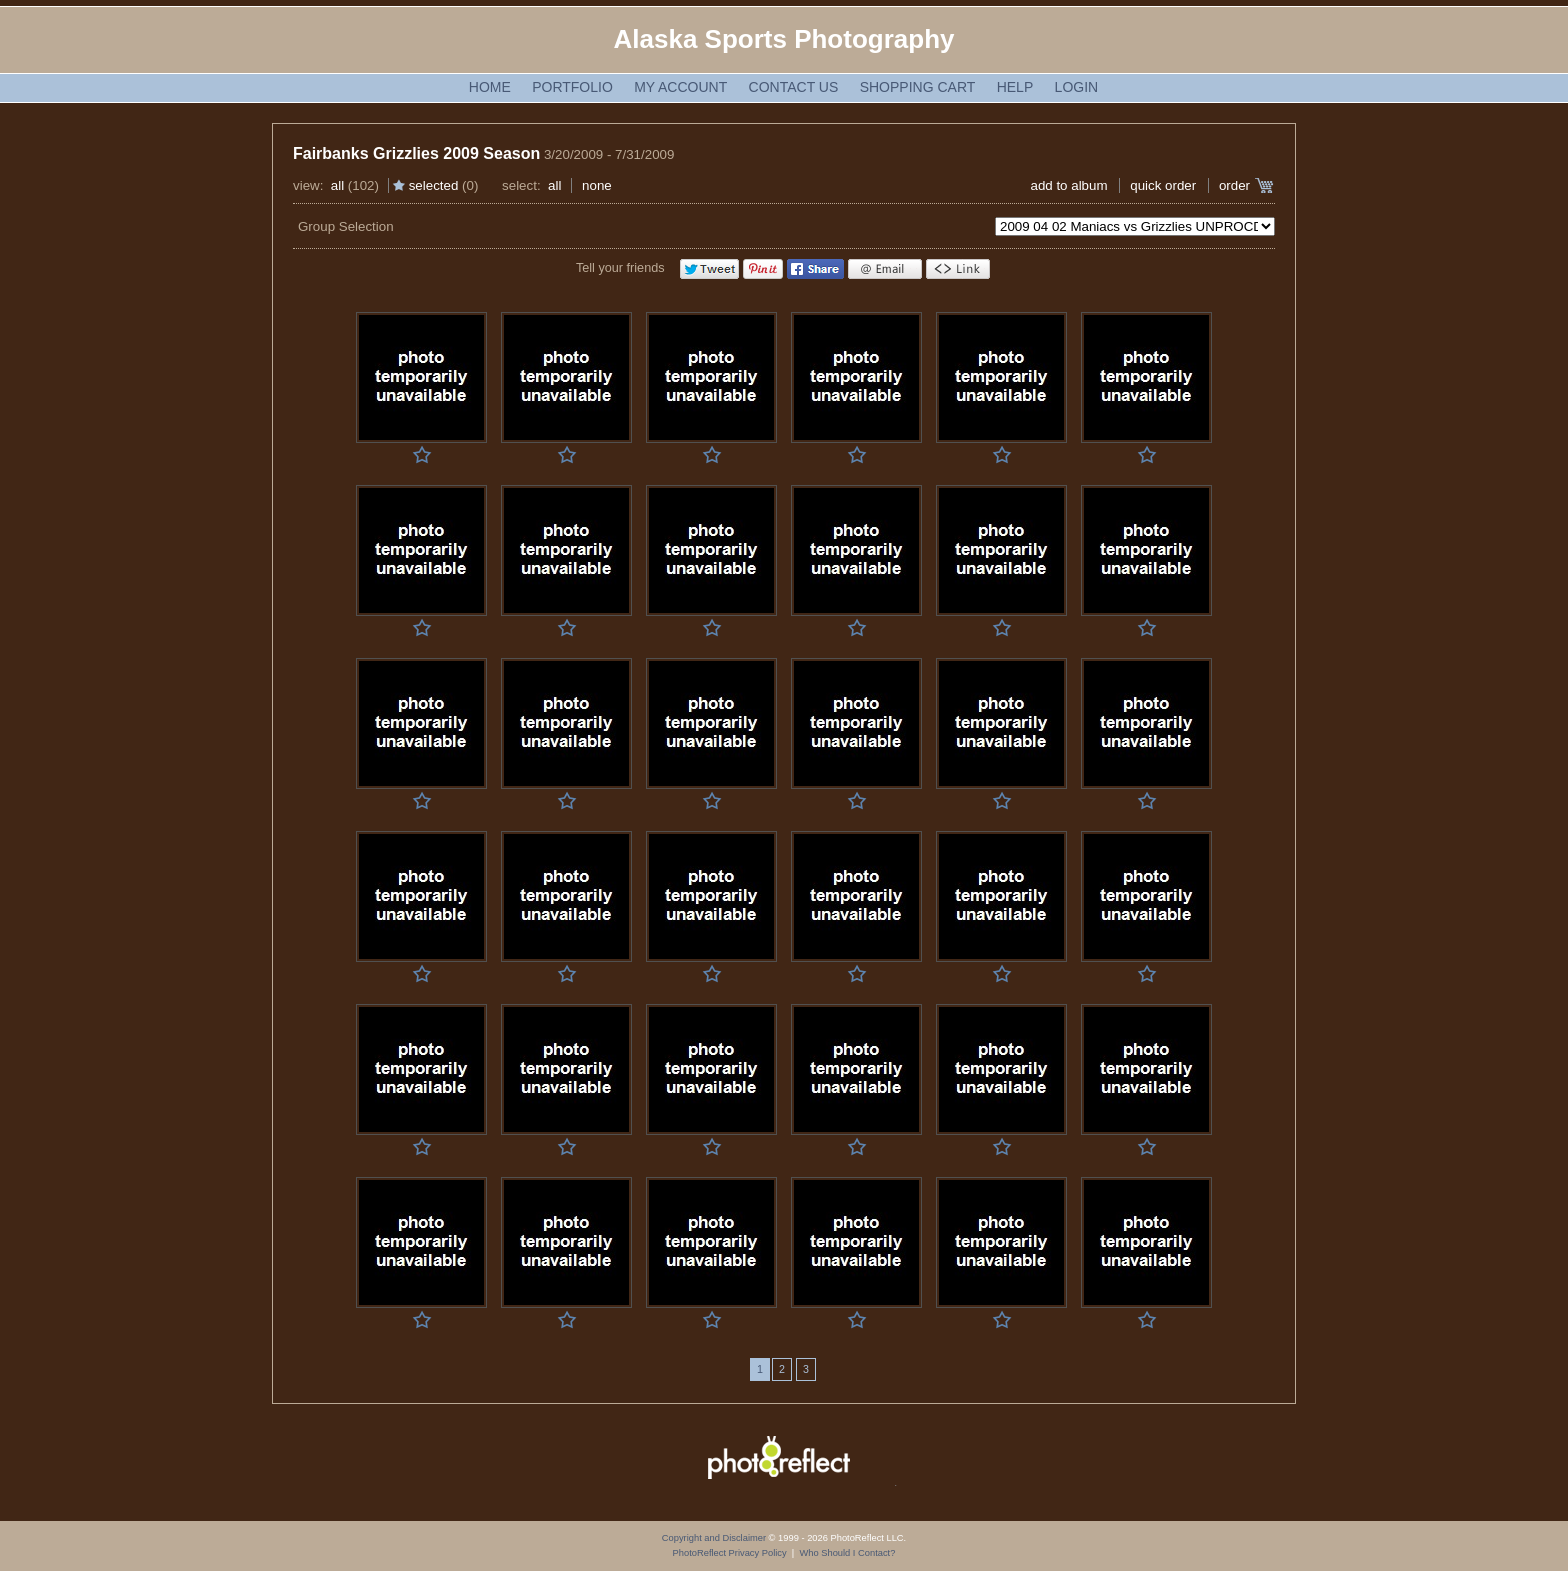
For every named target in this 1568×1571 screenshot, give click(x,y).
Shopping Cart (918, 87)
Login (1077, 87)
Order (1234, 185)
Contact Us (794, 87)
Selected (434, 185)
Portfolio (572, 87)
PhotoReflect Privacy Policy (730, 1553)
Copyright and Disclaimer (715, 1538)
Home (490, 87)
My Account (680, 87)
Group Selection (346, 226)
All (337, 185)
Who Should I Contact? (847, 1553)
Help (1015, 87)
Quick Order (1163, 185)
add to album (1068, 185)
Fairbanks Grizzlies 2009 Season (416, 153)
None (597, 185)
